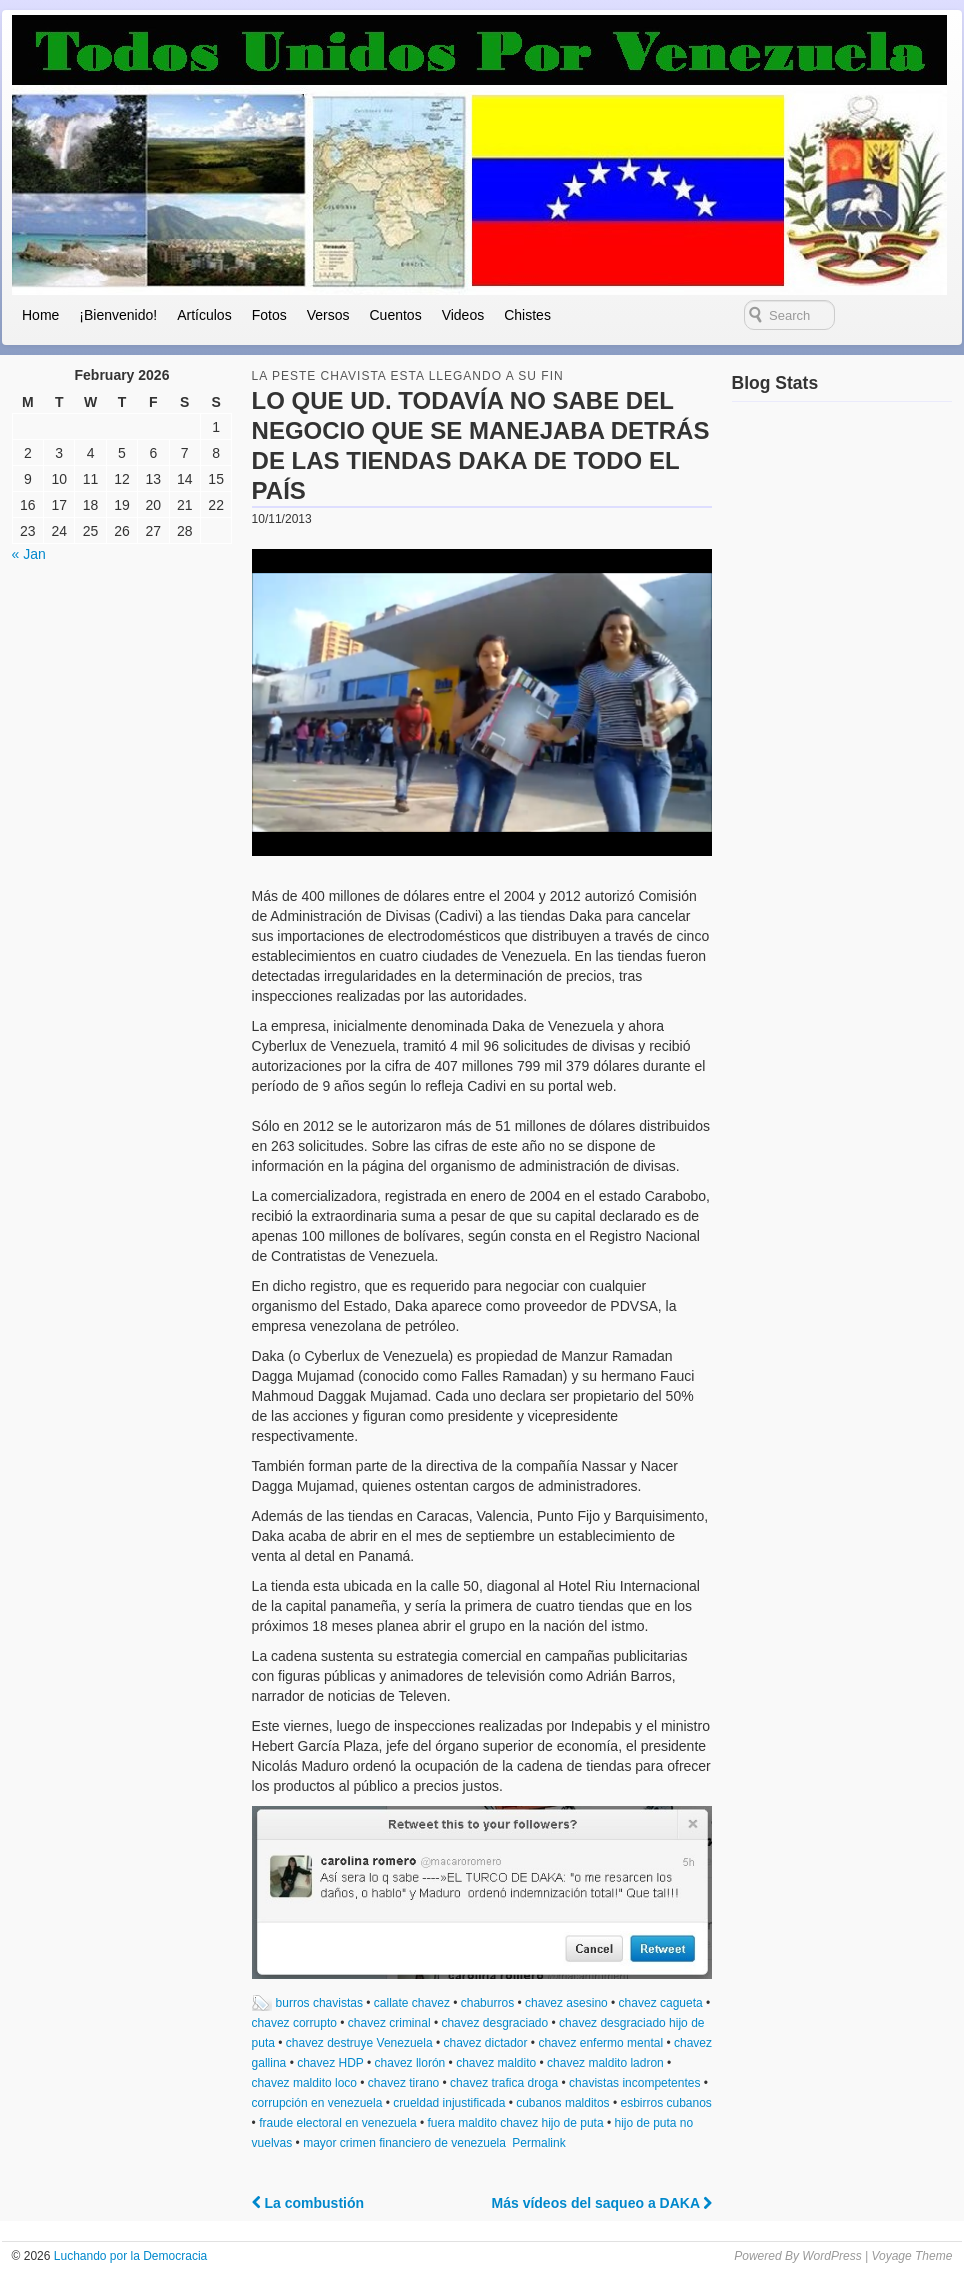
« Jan (29, 554)
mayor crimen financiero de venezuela (404, 2143)
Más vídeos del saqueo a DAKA (602, 2203)
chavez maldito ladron (605, 2063)
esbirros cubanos (665, 2103)
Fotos (269, 315)
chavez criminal (389, 2023)
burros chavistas (319, 2003)
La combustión (308, 2203)
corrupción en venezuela (317, 2103)
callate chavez (412, 2003)
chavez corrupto (294, 2023)
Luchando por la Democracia (128, 2256)
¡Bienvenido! (118, 315)
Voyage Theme (911, 2256)
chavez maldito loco (304, 2083)
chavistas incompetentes (634, 2083)
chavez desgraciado (494, 2023)
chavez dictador (485, 2043)
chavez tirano (403, 2083)
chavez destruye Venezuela (359, 2043)
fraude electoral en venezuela (337, 2123)
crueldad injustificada (449, 2103)
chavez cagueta (661, 2003)
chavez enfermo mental (600, 2043)
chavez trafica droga (504, 2083)
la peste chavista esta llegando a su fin (408, 376)
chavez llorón (410, 2063)
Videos (463, 315)
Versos (328, 315)
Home (40, 315)
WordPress (831, 2256)
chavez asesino (566, 2003)
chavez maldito (496, 2063)
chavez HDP (330, 2063)
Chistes (527, 315)
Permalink (538, 2143)
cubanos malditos (562, 2103)
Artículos (204, 315)
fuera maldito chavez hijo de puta (515, 2123)
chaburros (487, 2003)
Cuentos (395, 315)
